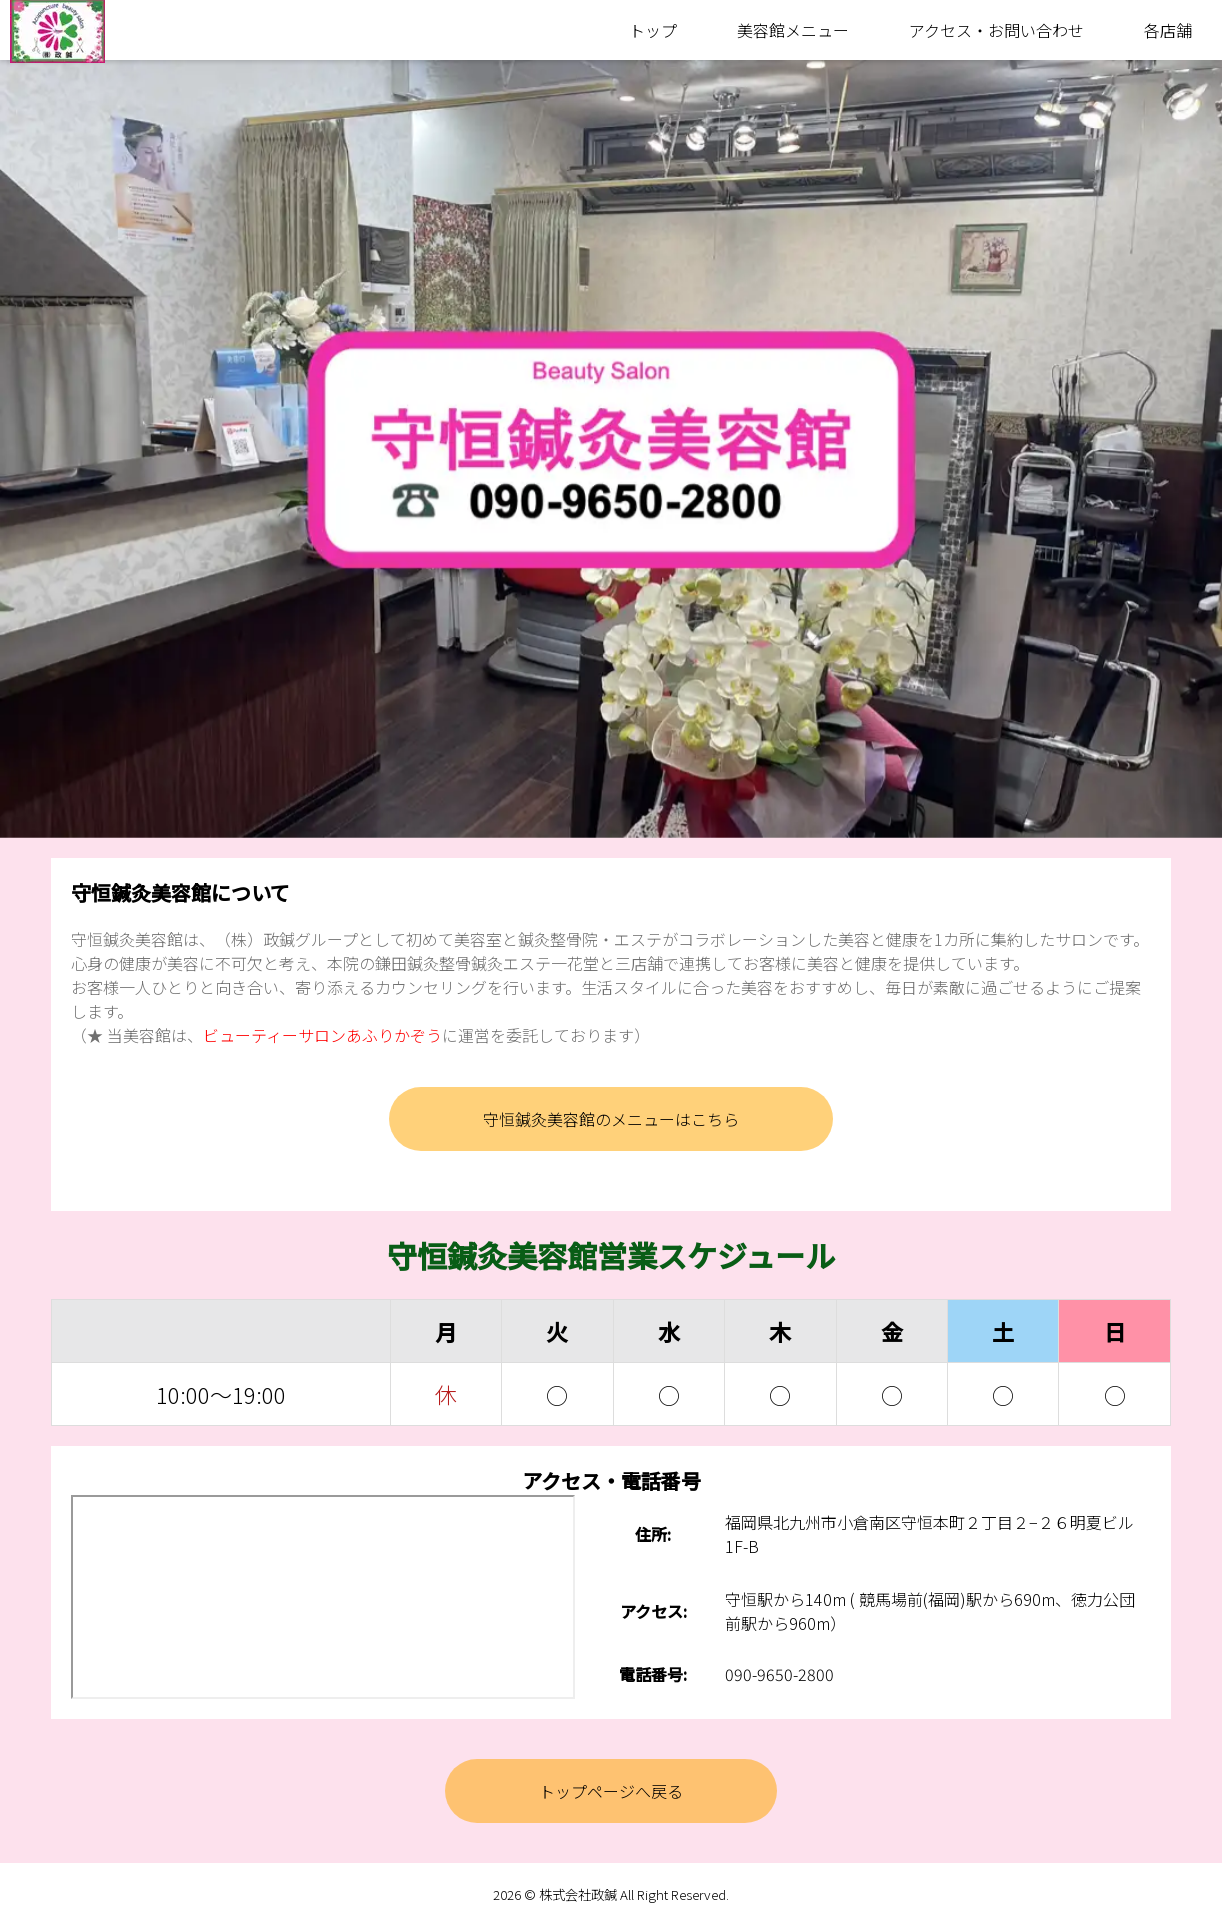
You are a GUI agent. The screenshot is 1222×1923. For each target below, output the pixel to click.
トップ (653, 30)
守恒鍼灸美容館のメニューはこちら (611, 1119)
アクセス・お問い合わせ (996, 30)
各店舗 (1168, 30)
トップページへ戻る (611, 1791)
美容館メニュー (793, 30)
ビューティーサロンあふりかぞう (322, 1035)
